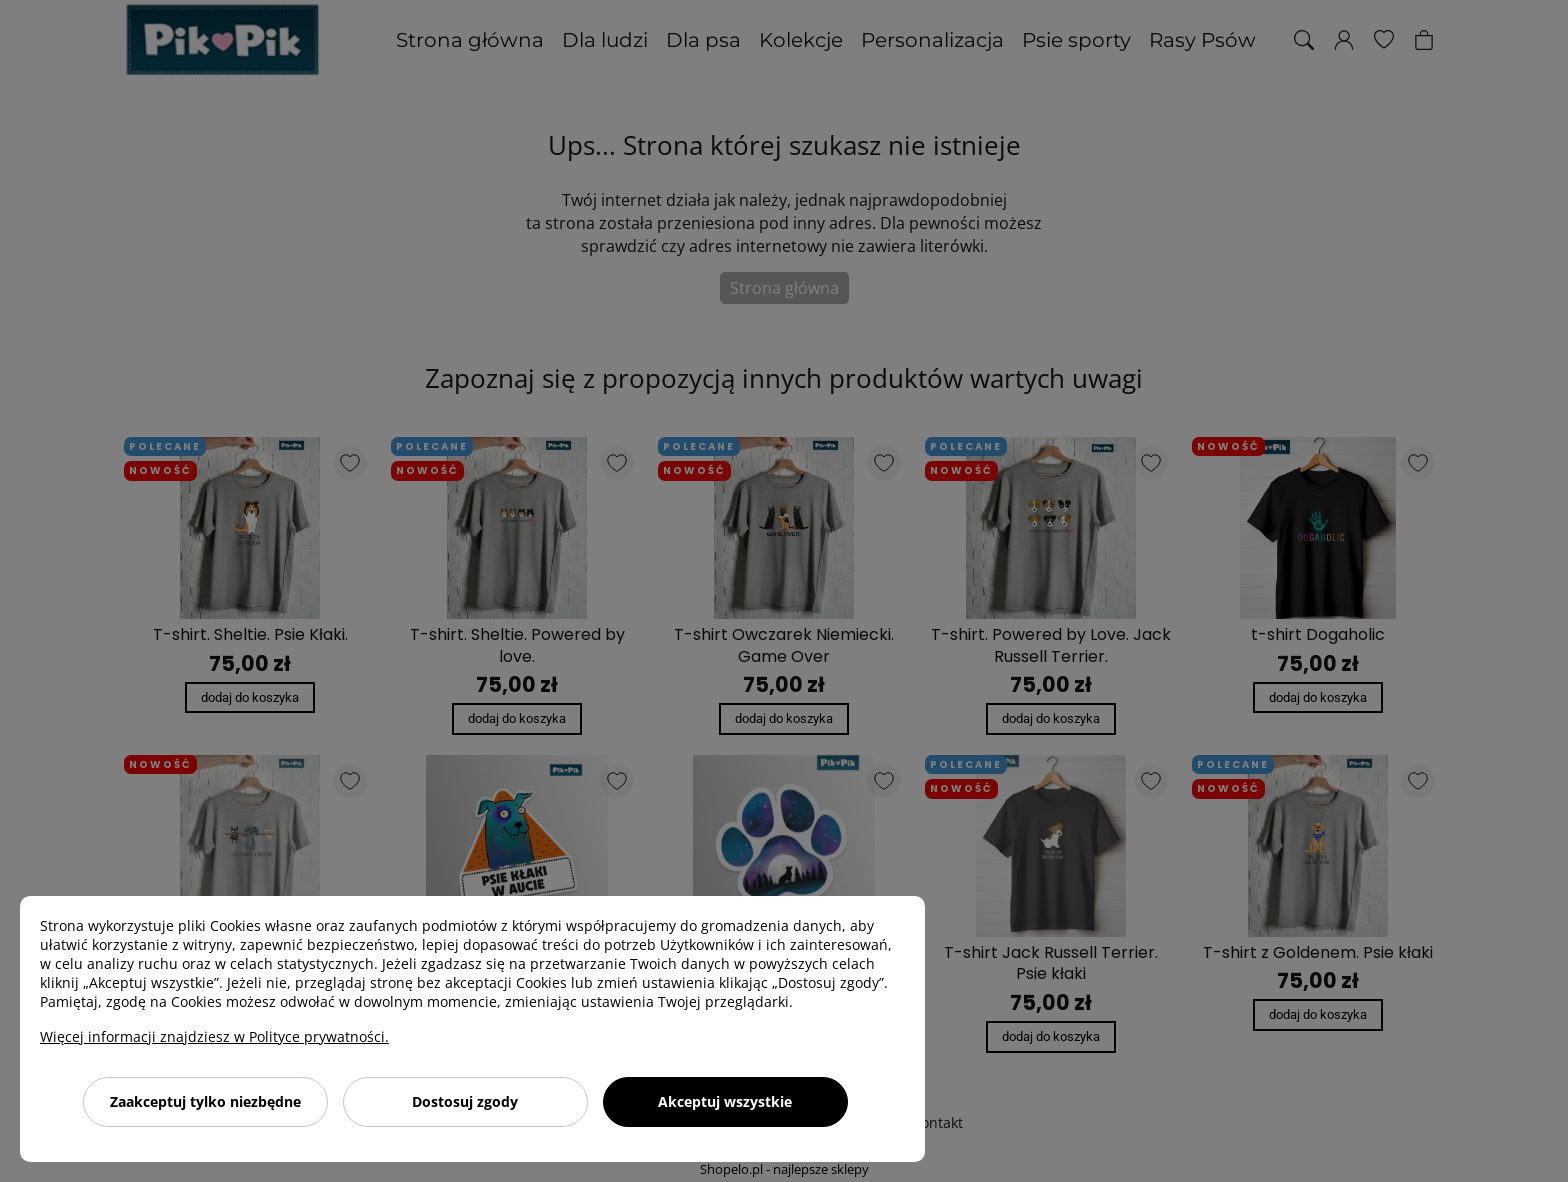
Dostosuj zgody (465, 1101)
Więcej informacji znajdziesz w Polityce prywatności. (214, 1036)
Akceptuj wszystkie (725, 1101)
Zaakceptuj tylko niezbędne (205, 1101)
